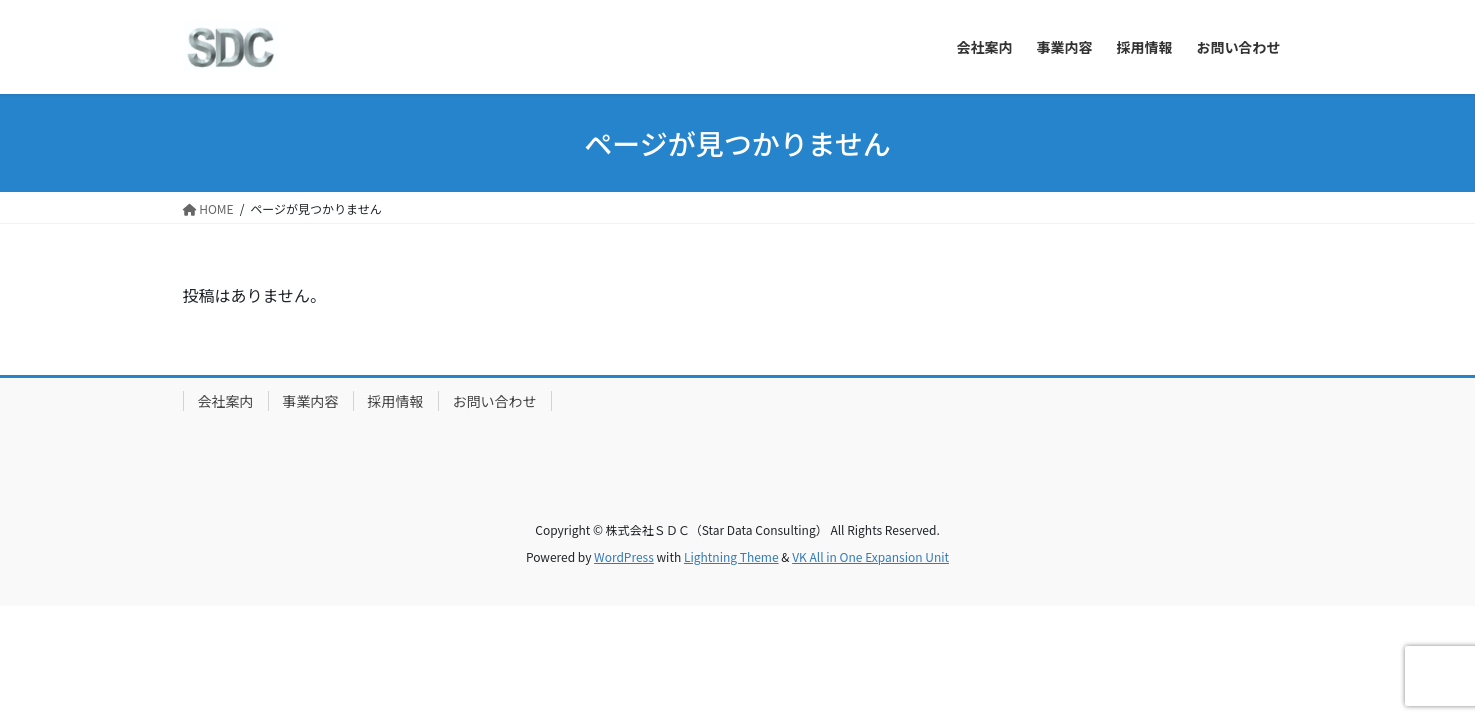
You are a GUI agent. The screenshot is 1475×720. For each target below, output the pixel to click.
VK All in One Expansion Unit (870, 556)
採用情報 (396, 401)
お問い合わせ (495, 401)
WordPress (624, 556)
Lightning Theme (731, 556)
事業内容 (311, 401)
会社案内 (226, 401)
